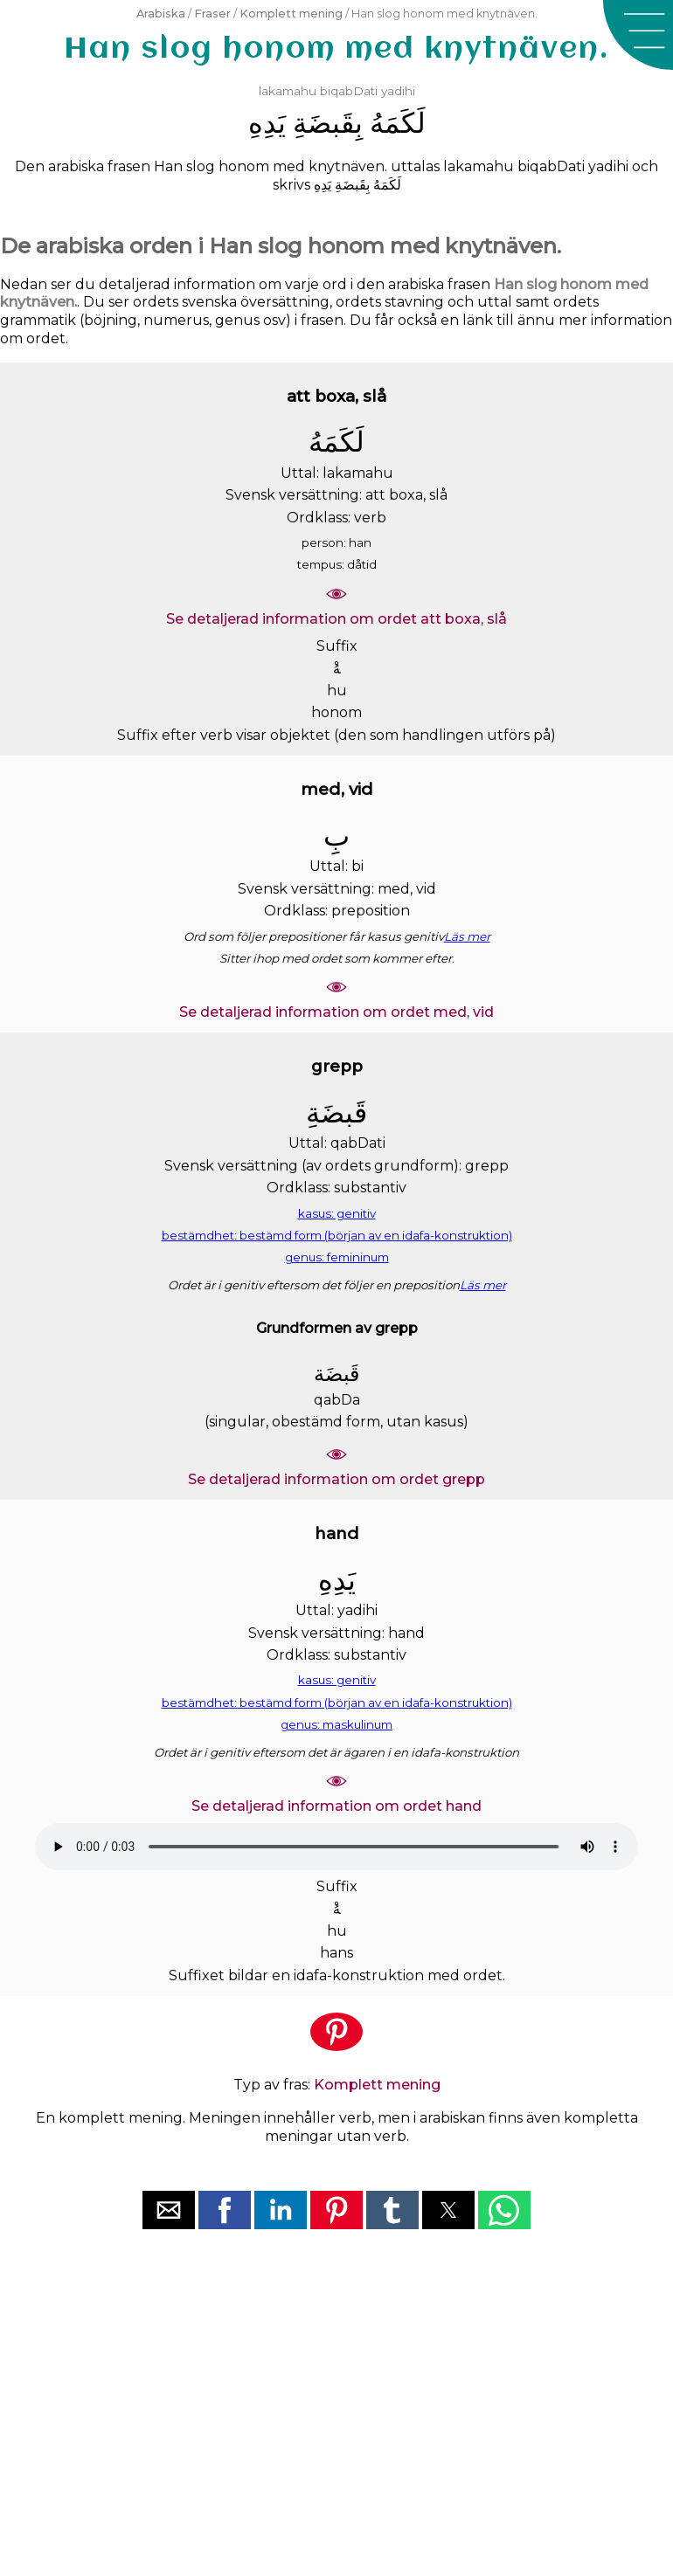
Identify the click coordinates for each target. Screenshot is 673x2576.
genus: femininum (337, 1257)
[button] (638, 35)
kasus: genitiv (337, 1213)
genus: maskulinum (336, 1724)
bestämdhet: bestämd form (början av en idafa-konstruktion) (337, 1235)
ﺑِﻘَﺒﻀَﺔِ (328, 123)
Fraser (212, 13)
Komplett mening (291, 13)
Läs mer (467, 936)
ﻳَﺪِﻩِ (267, 123)
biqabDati (349, 91)
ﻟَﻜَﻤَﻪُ (398, 123)
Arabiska (160, 13)
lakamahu (287, 91)
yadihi (398, 91)
